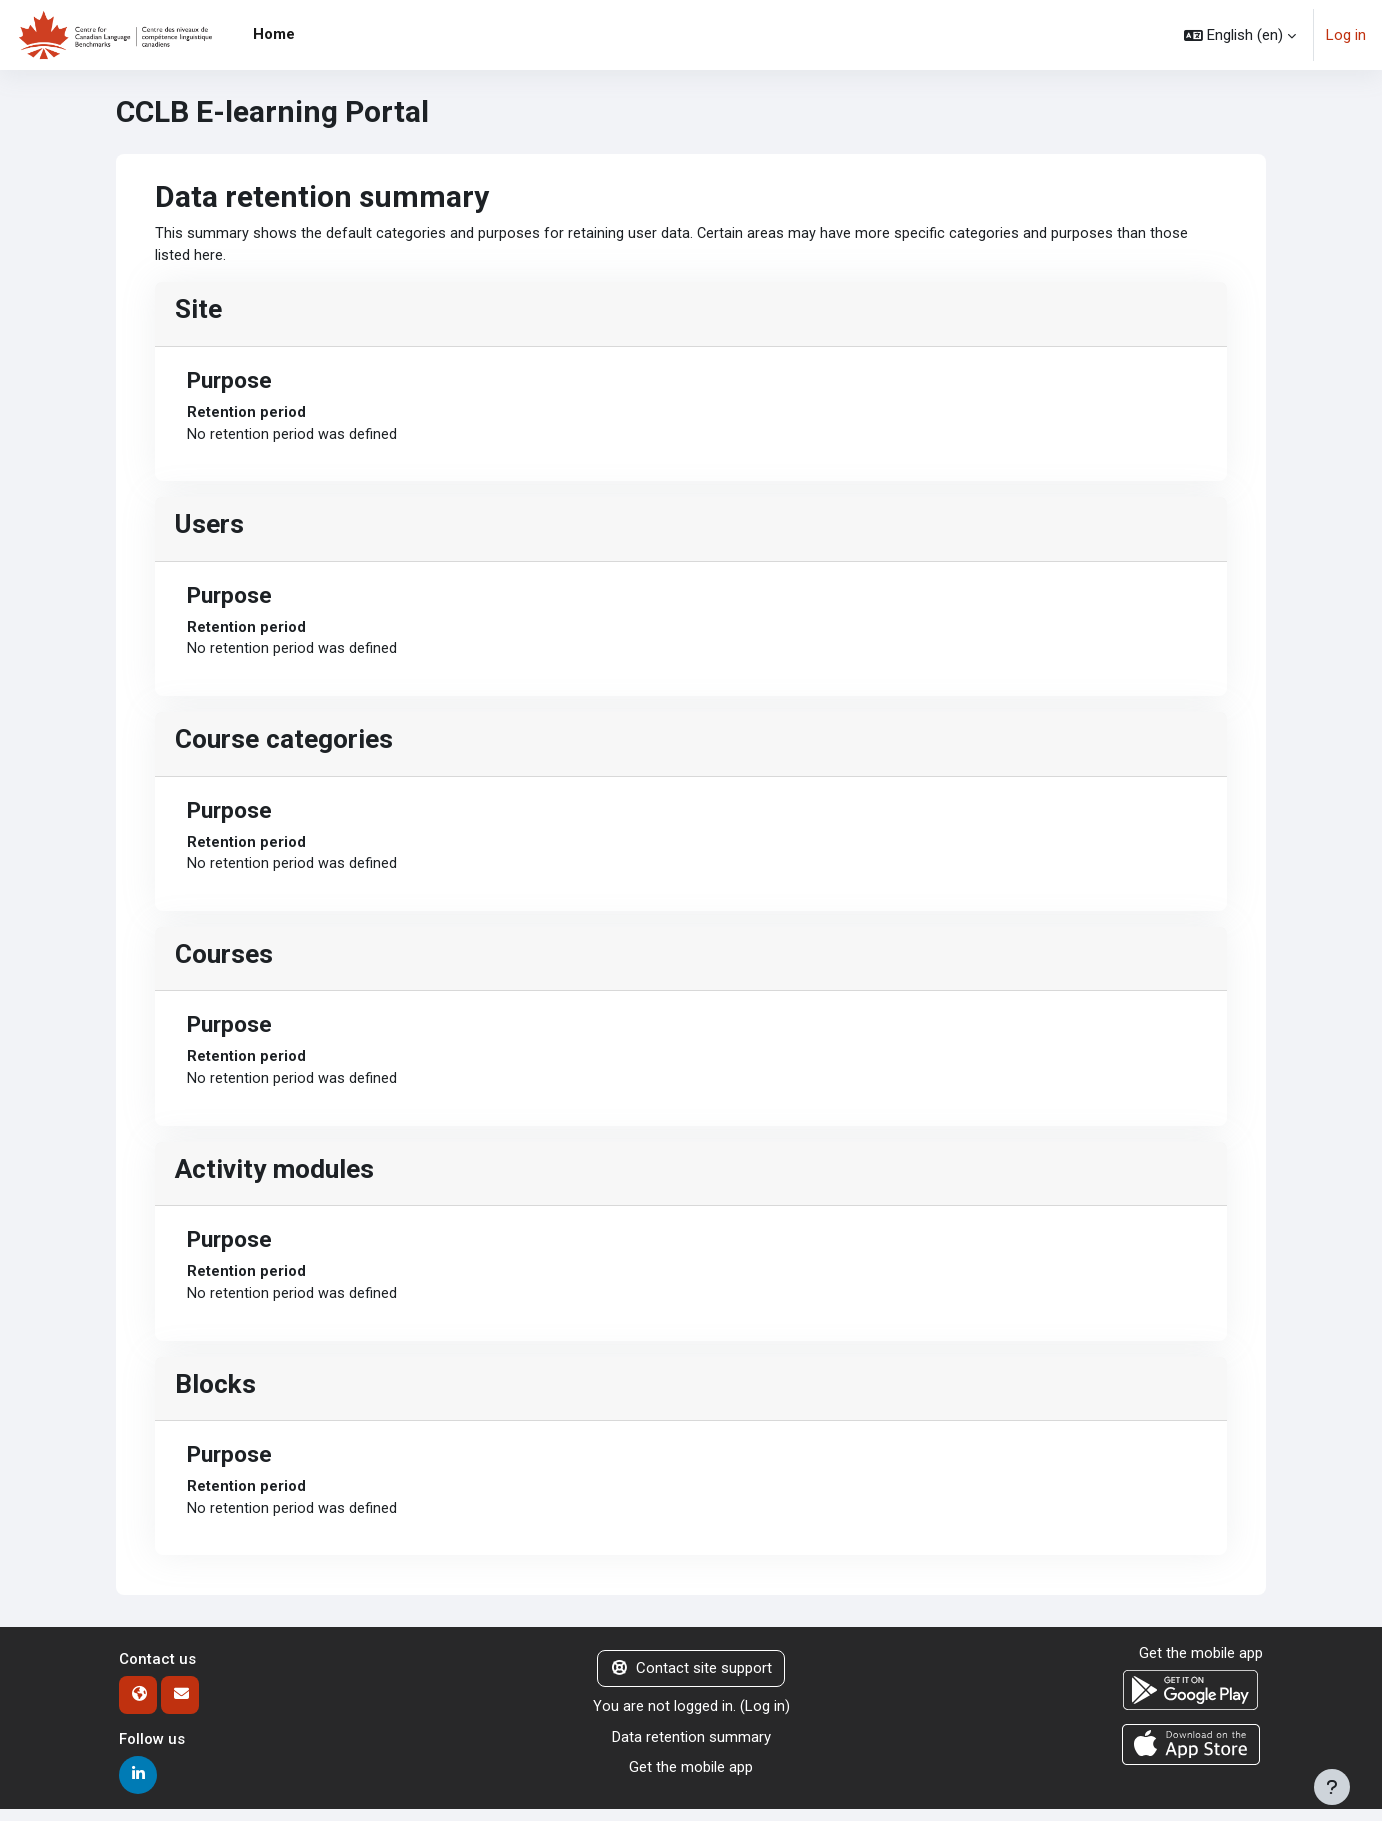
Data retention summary (691, 1748)
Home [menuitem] (274, 34)
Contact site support (691, 1680)
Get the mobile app (691, 1779)
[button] (1240, 35)
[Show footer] (1332, 1787)
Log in (1346, 35)
